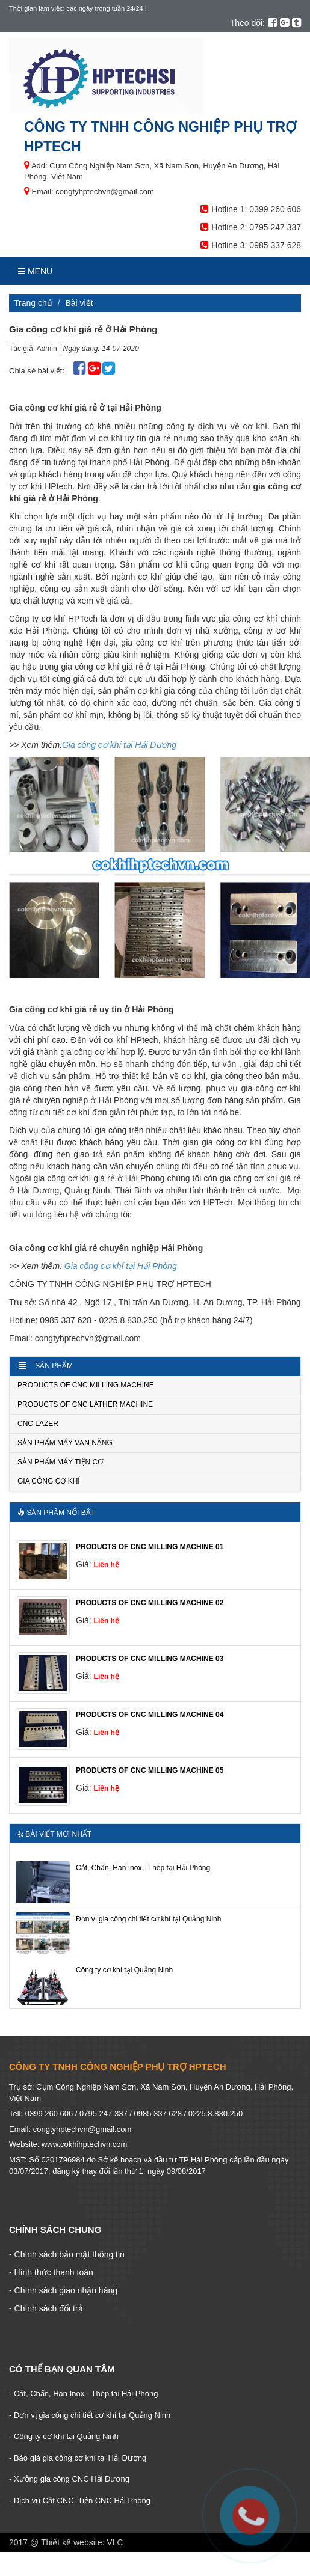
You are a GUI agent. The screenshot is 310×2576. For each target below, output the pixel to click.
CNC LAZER (37, 1423)
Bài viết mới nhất (54, 1834)
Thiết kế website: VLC (82, 2542)
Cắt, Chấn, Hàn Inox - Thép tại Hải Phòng (143, 1868)
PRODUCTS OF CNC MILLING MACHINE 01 (149, 1547)
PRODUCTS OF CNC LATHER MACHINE (85, 1404)
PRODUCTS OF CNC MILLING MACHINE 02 (149, 1603)
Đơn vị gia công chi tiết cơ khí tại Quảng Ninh (148, 1919)
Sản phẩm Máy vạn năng (65, 1443)
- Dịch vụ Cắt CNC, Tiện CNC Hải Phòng (79, 2500)
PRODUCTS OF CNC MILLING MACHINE (85, 1385)
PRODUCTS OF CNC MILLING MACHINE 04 (149, 1714)
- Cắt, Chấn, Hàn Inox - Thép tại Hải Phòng (83, 2393)
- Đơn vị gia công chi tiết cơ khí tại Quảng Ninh (89, 2415)
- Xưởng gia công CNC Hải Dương (69, 2478)
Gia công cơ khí (48, 1481)
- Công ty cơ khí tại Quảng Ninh (64, 2436)
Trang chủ (33, 303)
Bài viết (79, 303)
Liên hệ (106, 1565)
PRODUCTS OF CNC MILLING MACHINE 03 (149, 1658)
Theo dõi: (247, 23)
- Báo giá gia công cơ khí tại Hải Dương (77, 2457)
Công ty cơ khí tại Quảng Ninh (124, 1970)
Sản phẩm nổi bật (56, 1512)
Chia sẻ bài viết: (38, 370)
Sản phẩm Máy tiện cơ (60, 1462)
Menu (35, 271)
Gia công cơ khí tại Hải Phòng (120, 1266)
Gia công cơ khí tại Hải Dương (119, 745)
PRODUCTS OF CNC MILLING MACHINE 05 (149, 1770)
